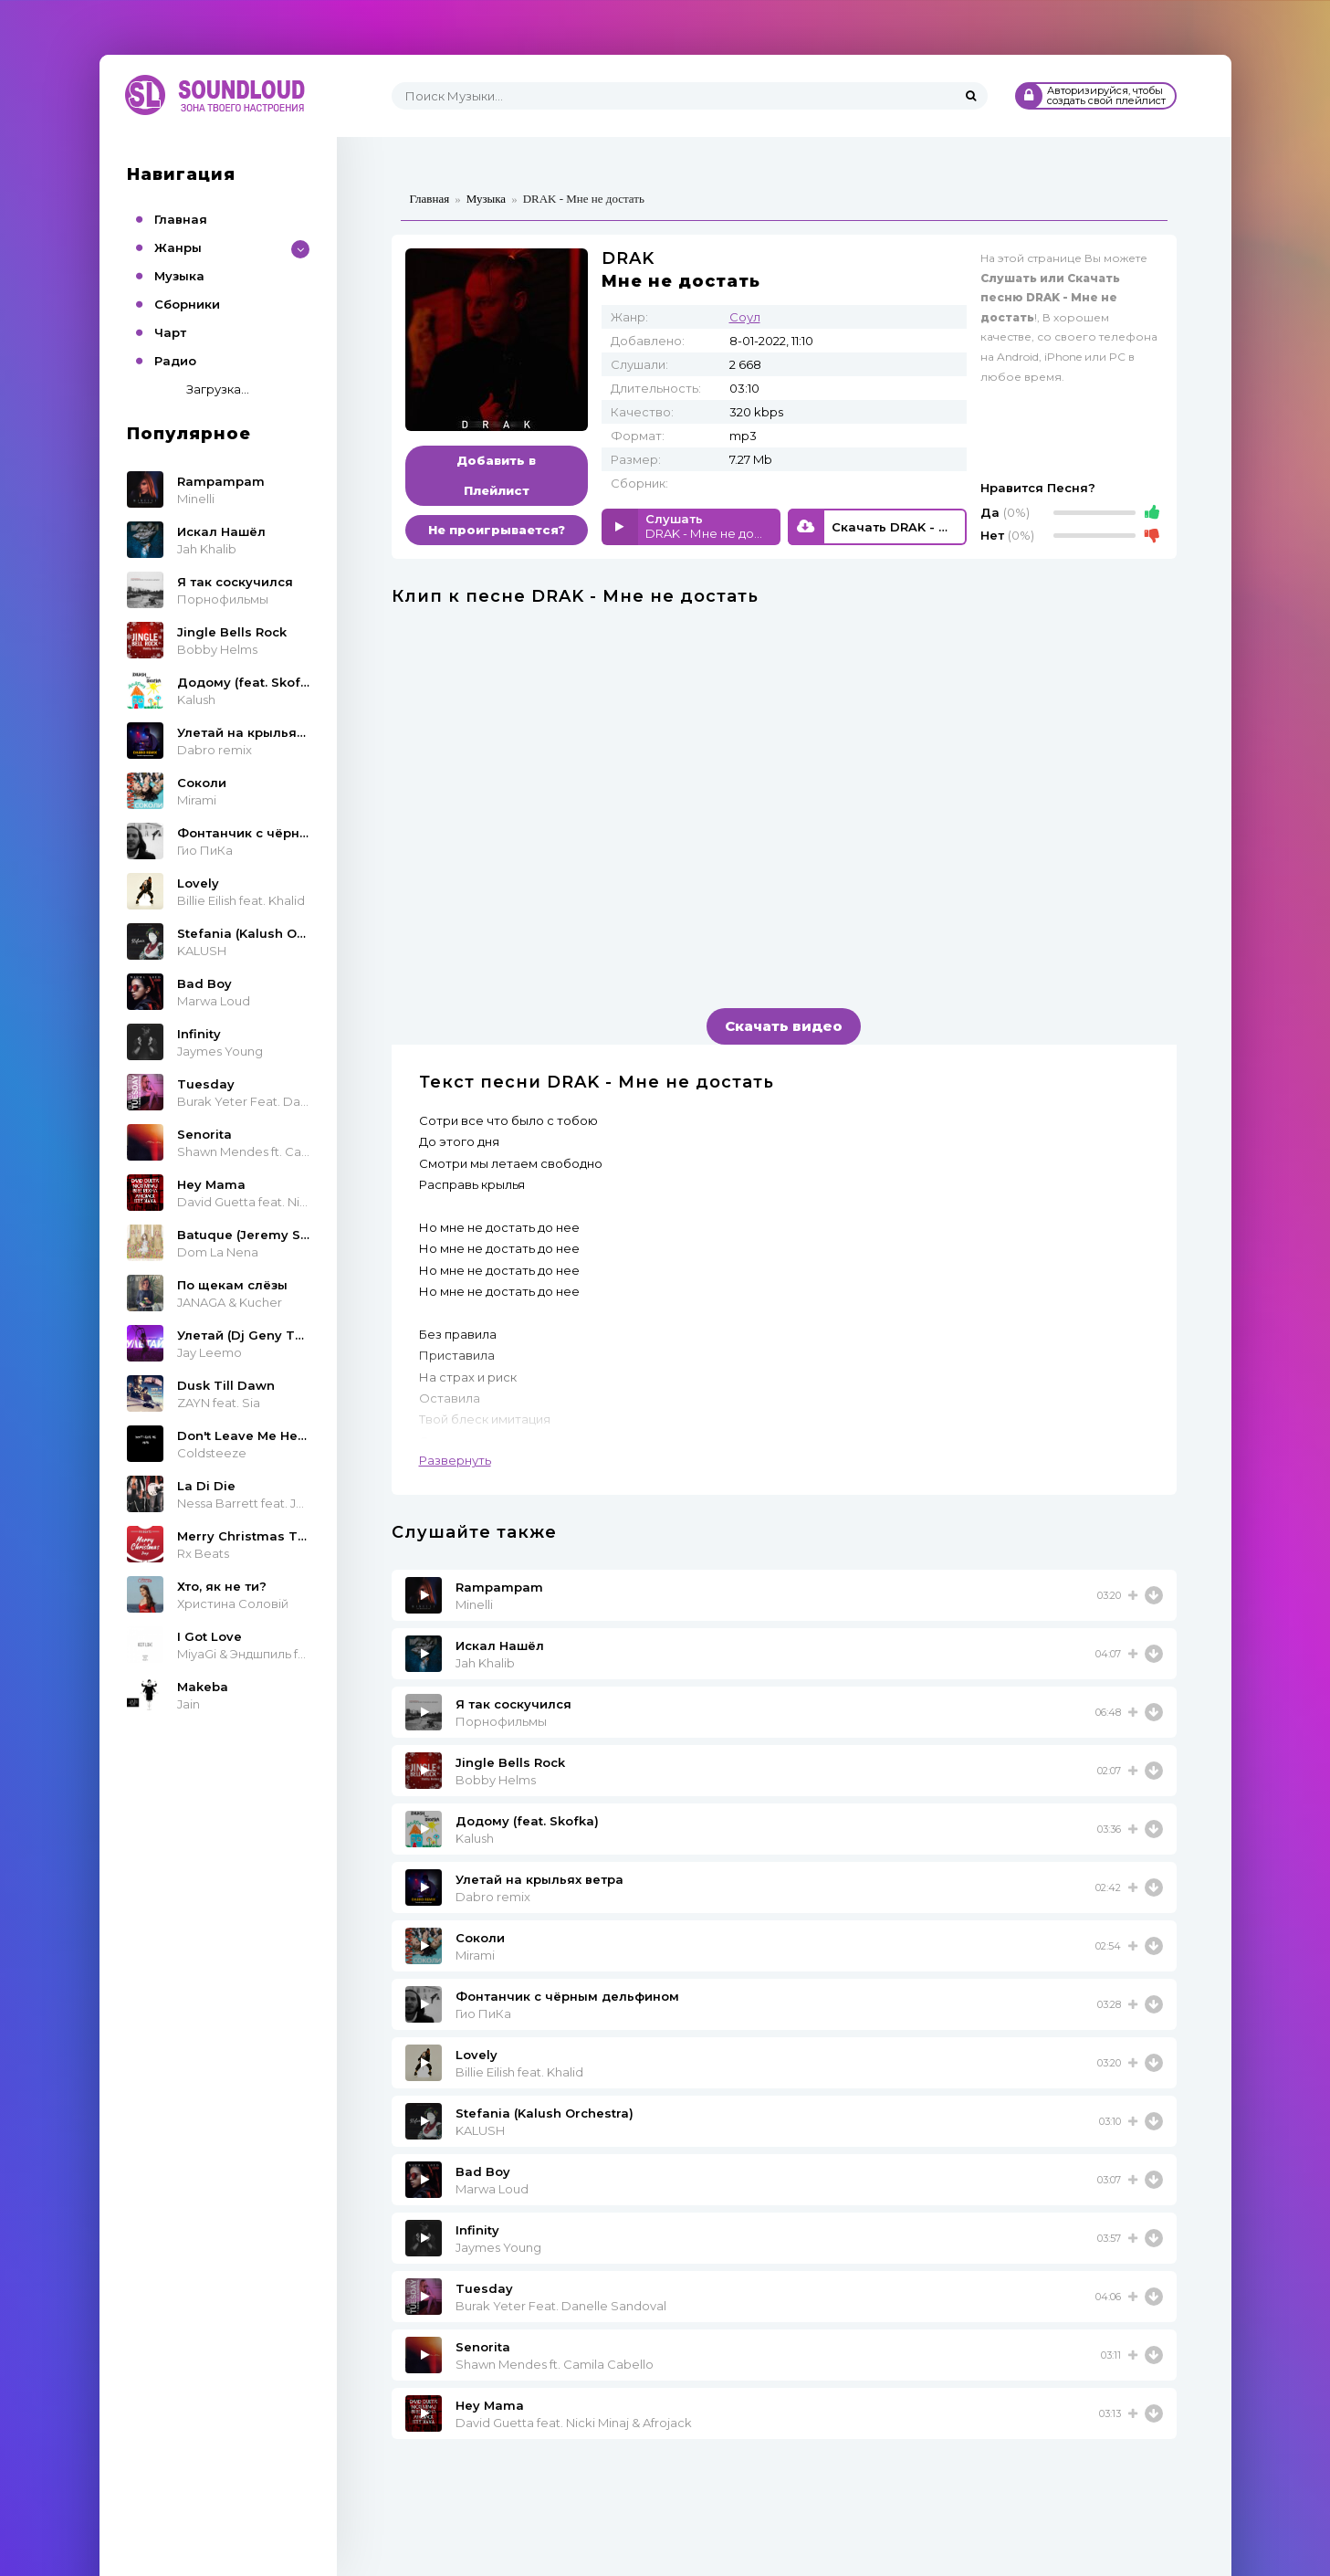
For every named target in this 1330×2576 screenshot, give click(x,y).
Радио (175, 360)
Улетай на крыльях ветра (539, 1879)
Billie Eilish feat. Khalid (519, 2072)
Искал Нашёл (500, 1645)
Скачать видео (784, 1026)
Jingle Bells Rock (510, 1762)
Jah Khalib (485, 1663)
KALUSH (480, 2130)
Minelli (474, 1604)
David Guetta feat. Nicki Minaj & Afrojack (574, 2422)
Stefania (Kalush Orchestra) (545, 2113)
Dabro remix (493, 1896)
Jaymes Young (498, 2247)
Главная (180, 219)
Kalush (475, 1838)
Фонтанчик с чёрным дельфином (567, 1996)
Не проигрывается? (496, 529)
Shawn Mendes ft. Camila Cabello (555, 2364)
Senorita (483, 2346)
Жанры (178, 247)
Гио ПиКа (483, 2013)
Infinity (477, 2230)
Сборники (187, 304)
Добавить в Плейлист (496, 475)
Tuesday (484, 2288)
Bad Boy (483, 2171)
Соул (744, 317)
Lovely (476, 2054)
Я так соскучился (513, 1704)
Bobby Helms (496, 1779)
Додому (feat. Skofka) (527, 1821)
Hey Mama (490, 2405)
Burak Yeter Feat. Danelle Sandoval (561, 2305)
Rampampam (499, 1587)
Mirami (475, 1955)
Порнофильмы (501, 1721)
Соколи (480, 1937)
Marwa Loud (492, 2189)
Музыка (179, 275)
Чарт (170, 332)
